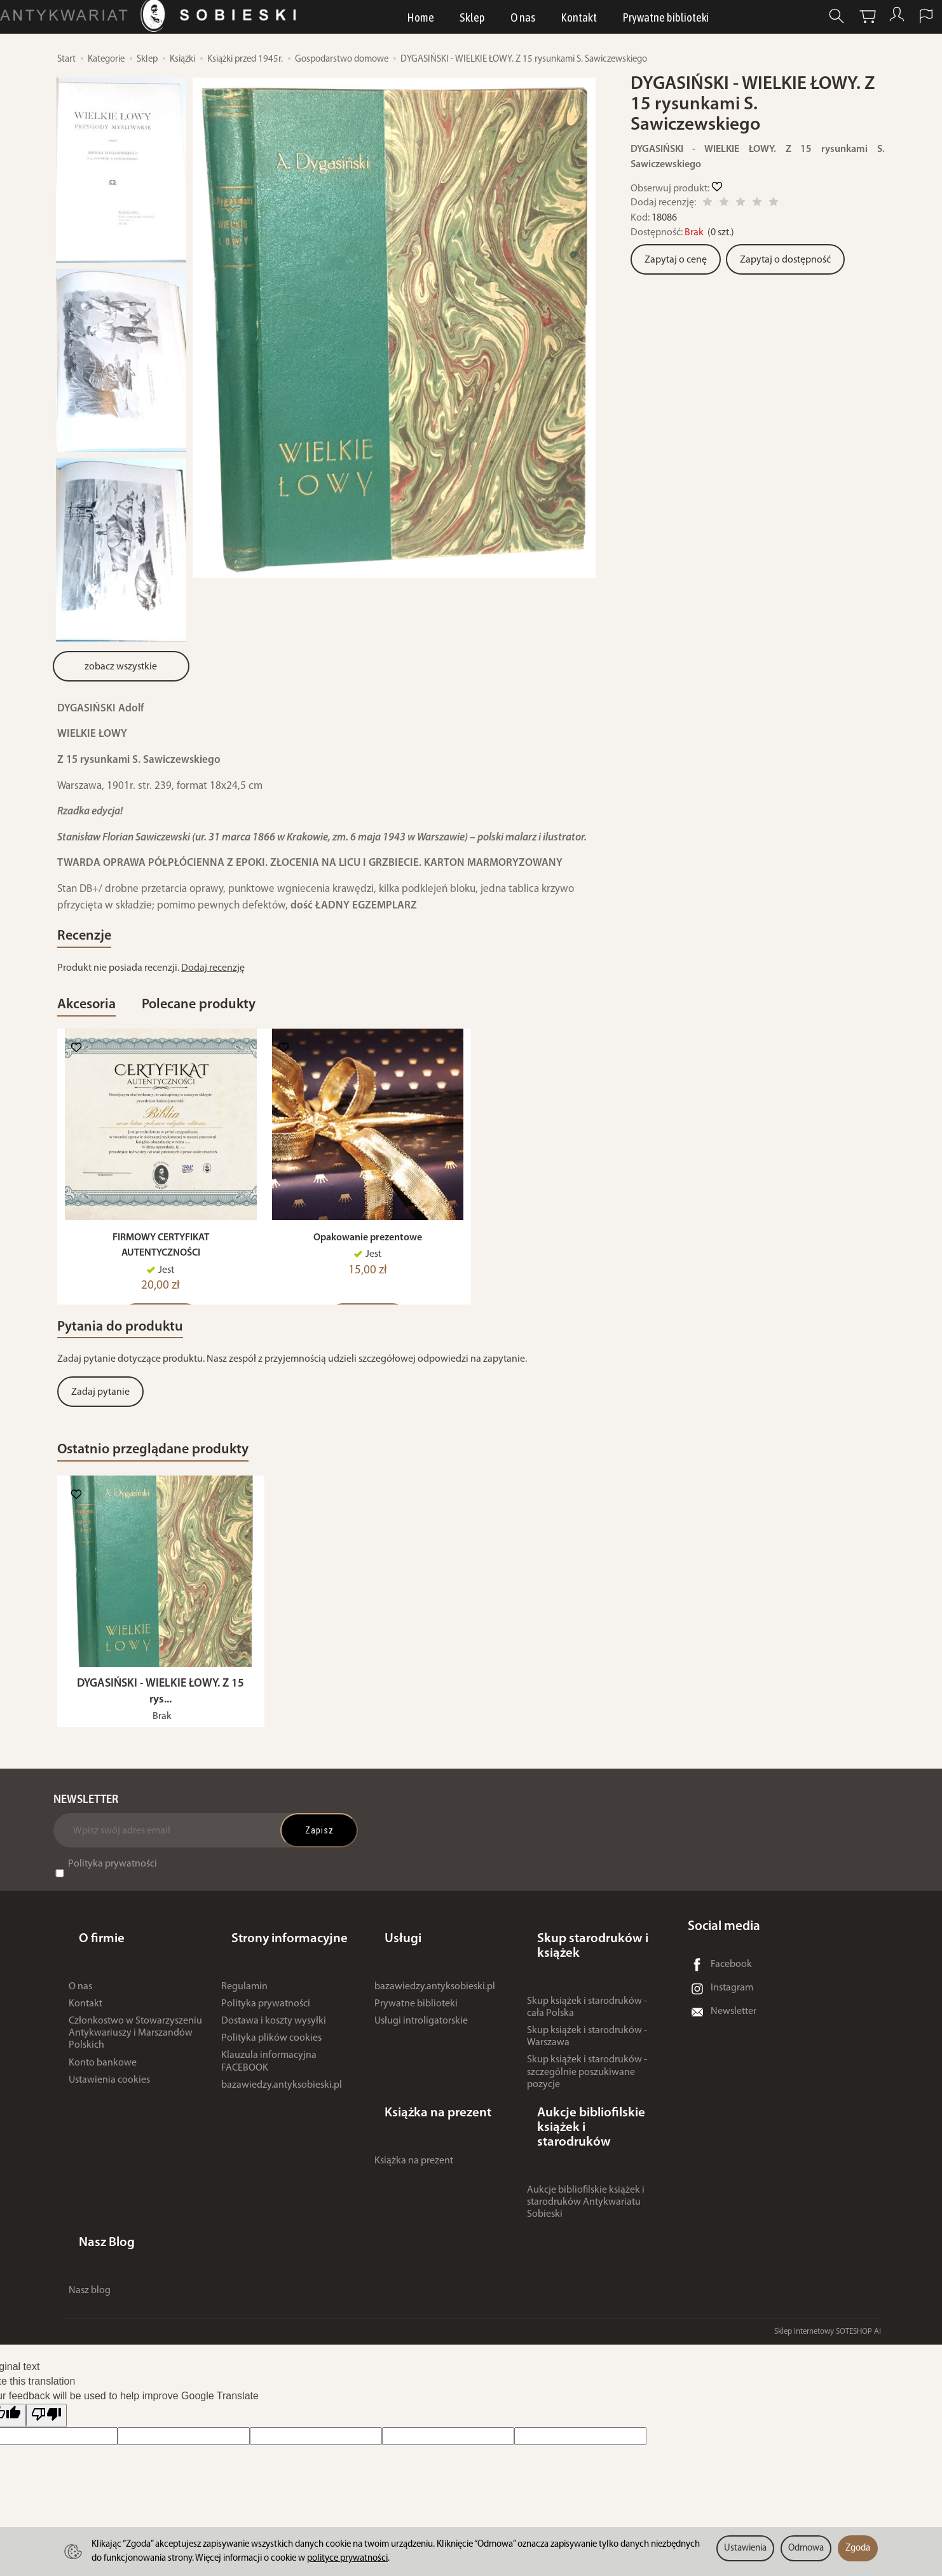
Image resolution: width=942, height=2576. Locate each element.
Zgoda (857, 2548)
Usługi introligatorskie (421, 2051)
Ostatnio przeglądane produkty (200, 1493)
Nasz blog (90, 2256)
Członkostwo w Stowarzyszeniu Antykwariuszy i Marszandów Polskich (135, 2063)
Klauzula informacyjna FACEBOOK (269, 2092)
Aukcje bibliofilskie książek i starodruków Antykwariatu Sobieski (586, 2192)
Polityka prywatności (112, 1919)
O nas (524, 22)
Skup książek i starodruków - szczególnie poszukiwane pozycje (587, 2102)
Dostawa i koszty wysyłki (273, 2051)
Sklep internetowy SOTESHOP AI (827, 2296)
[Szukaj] (809, 21)
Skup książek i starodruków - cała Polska (587, 2037)
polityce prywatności (347, 2558)
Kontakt (580, 22)
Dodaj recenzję (213, 978)
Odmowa (806, 2548)
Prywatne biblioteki (667, 22)
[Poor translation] (46, 2380)
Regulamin (244, 2016)
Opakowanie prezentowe (368, 1265)
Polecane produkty (258, 1020)
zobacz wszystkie (121, 667)
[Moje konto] (871, 21)
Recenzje (98, 941)
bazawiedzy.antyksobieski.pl (281, 2115)
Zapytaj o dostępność (785, 260)
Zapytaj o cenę (676, 260)
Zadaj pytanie (100, 1430)
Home (421, 22)
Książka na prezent (413, 2165)
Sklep (473, 22)
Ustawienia (745, 2548)
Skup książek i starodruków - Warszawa (587, 2066)
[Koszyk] (840, 21)
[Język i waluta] (902, 21)
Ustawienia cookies (109, 2110)
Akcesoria (101, 1020)
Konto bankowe (103, 2093)
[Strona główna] (174, 21)
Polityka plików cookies (271, 2068)
